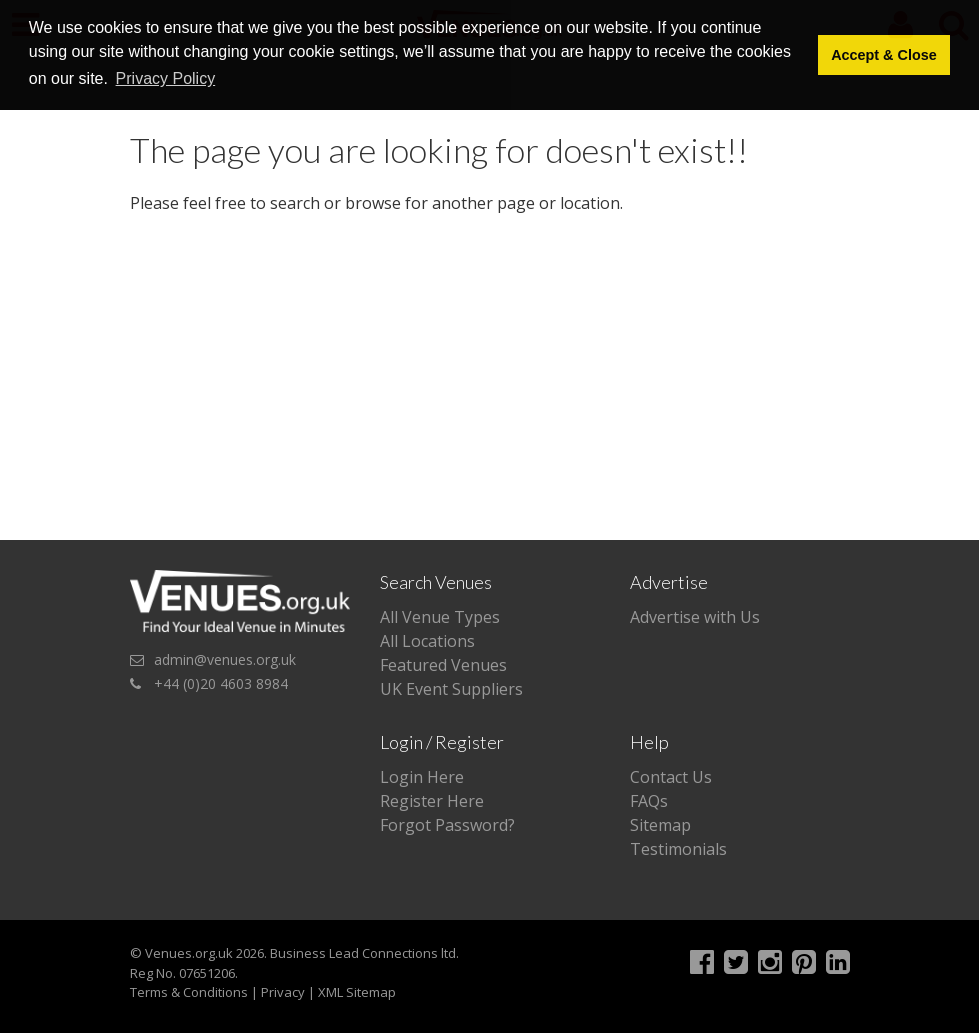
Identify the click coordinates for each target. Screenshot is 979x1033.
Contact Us (671, 777)
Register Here (432, 801)
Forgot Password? (447, 825)
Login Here (422, 777)
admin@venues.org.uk (225, 659)
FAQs (649, 801)
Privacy (283, 992)
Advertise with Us (695, 617)
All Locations (427, 641)
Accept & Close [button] (884, 55)
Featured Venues (443, 665)
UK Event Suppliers (451, 689)
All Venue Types (440, 617)
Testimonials (678, 849)
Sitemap (660, 825)
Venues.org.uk (189, 953)
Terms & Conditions (189, 992)
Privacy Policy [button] (166, 78)
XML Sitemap (357, 992)
